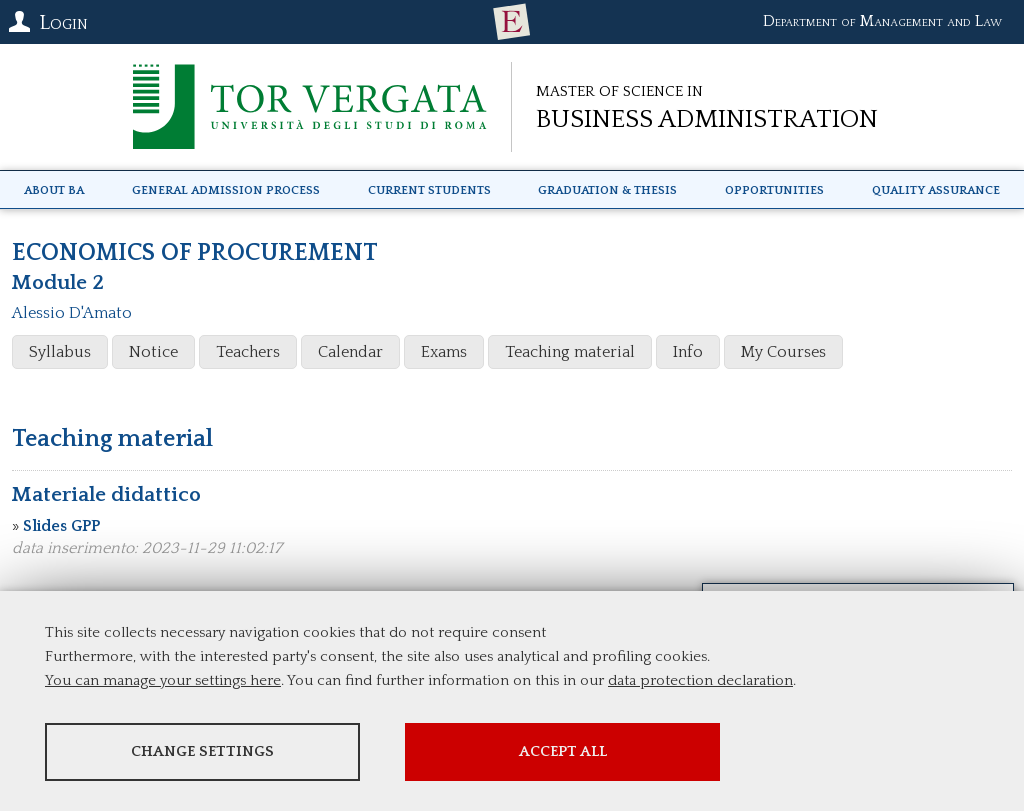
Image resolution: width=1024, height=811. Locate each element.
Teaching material (570, 352)
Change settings (202, 751)
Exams (444, 352)
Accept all (563, 751)
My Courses (783, 352)
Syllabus (60, 352)
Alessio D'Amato (72, 313)
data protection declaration (700, 680)
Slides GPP (61, 526)
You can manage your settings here (163, 680)
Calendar (350, 352)
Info (688, 352)
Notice (153, 352)
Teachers (248, 352)
